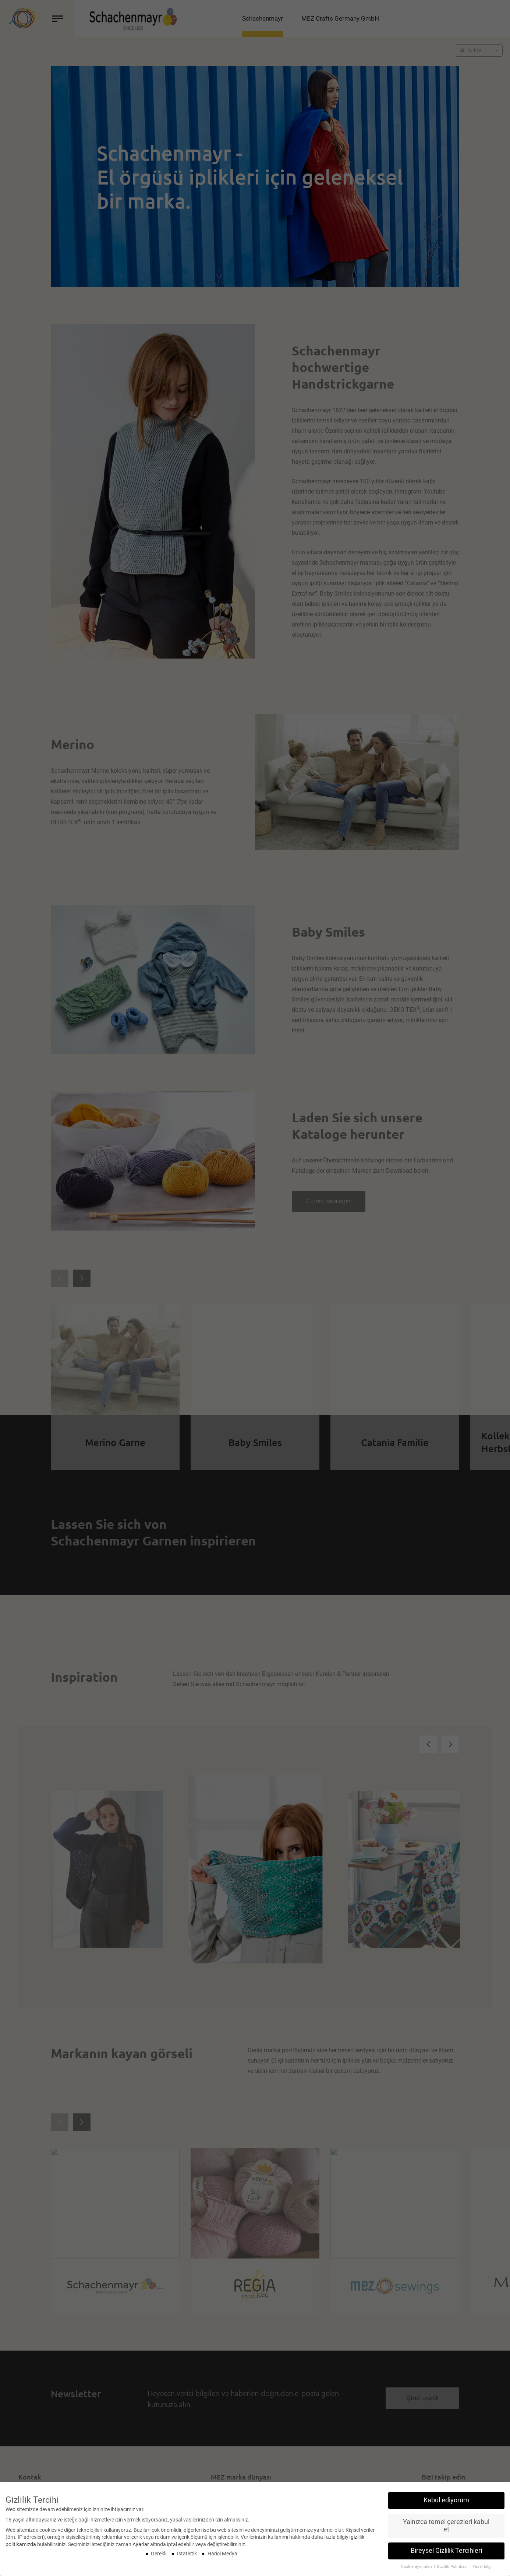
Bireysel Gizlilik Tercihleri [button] (446, 2550)
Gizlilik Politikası (453, 2566)
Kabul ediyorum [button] (446, 2500)
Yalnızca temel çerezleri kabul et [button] (446, 2525)
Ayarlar (140, 2544)
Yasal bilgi (482, 2566)
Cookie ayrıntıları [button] (417, 2566)
